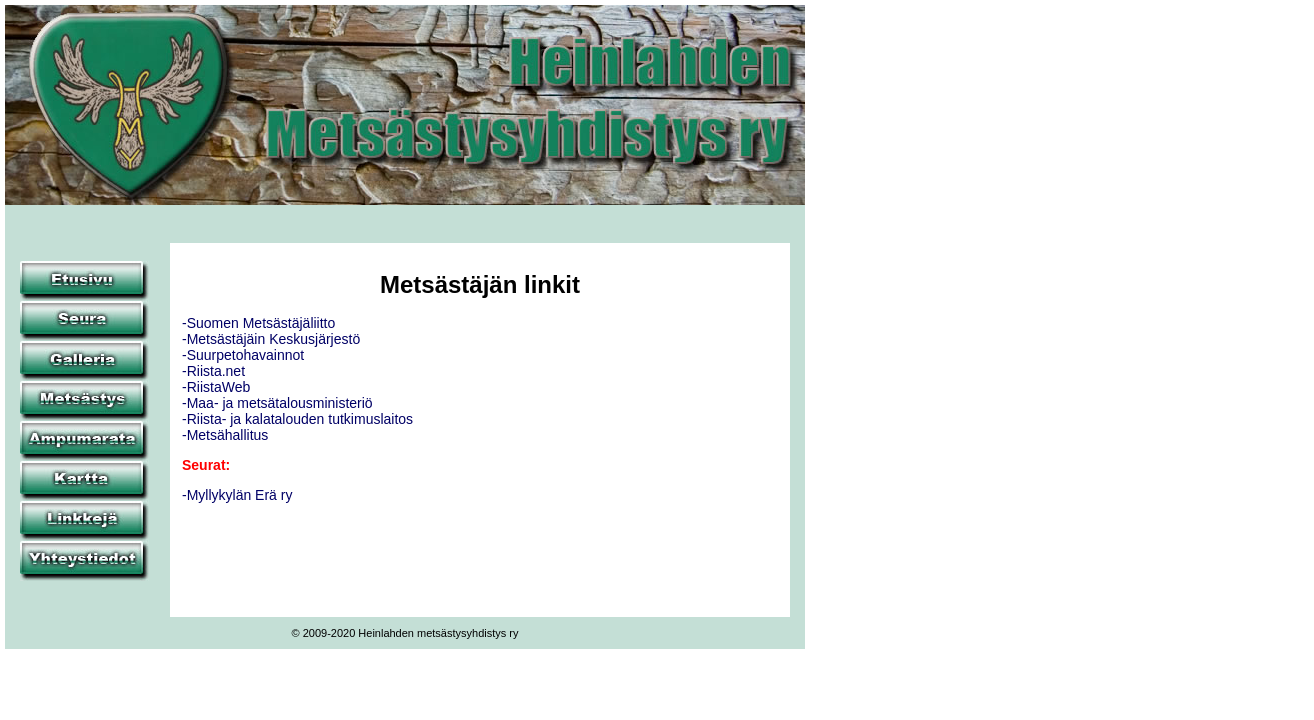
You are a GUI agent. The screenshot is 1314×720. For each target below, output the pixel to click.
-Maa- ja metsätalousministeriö (277, 403)
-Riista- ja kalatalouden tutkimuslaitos (297, 419)
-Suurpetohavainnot (243, 355)
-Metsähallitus (225, 435)
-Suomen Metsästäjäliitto (258, 323)
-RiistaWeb (216, 387)
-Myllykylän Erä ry (237, 495)
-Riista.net (213, 371)
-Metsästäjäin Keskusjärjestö (271, 339)
